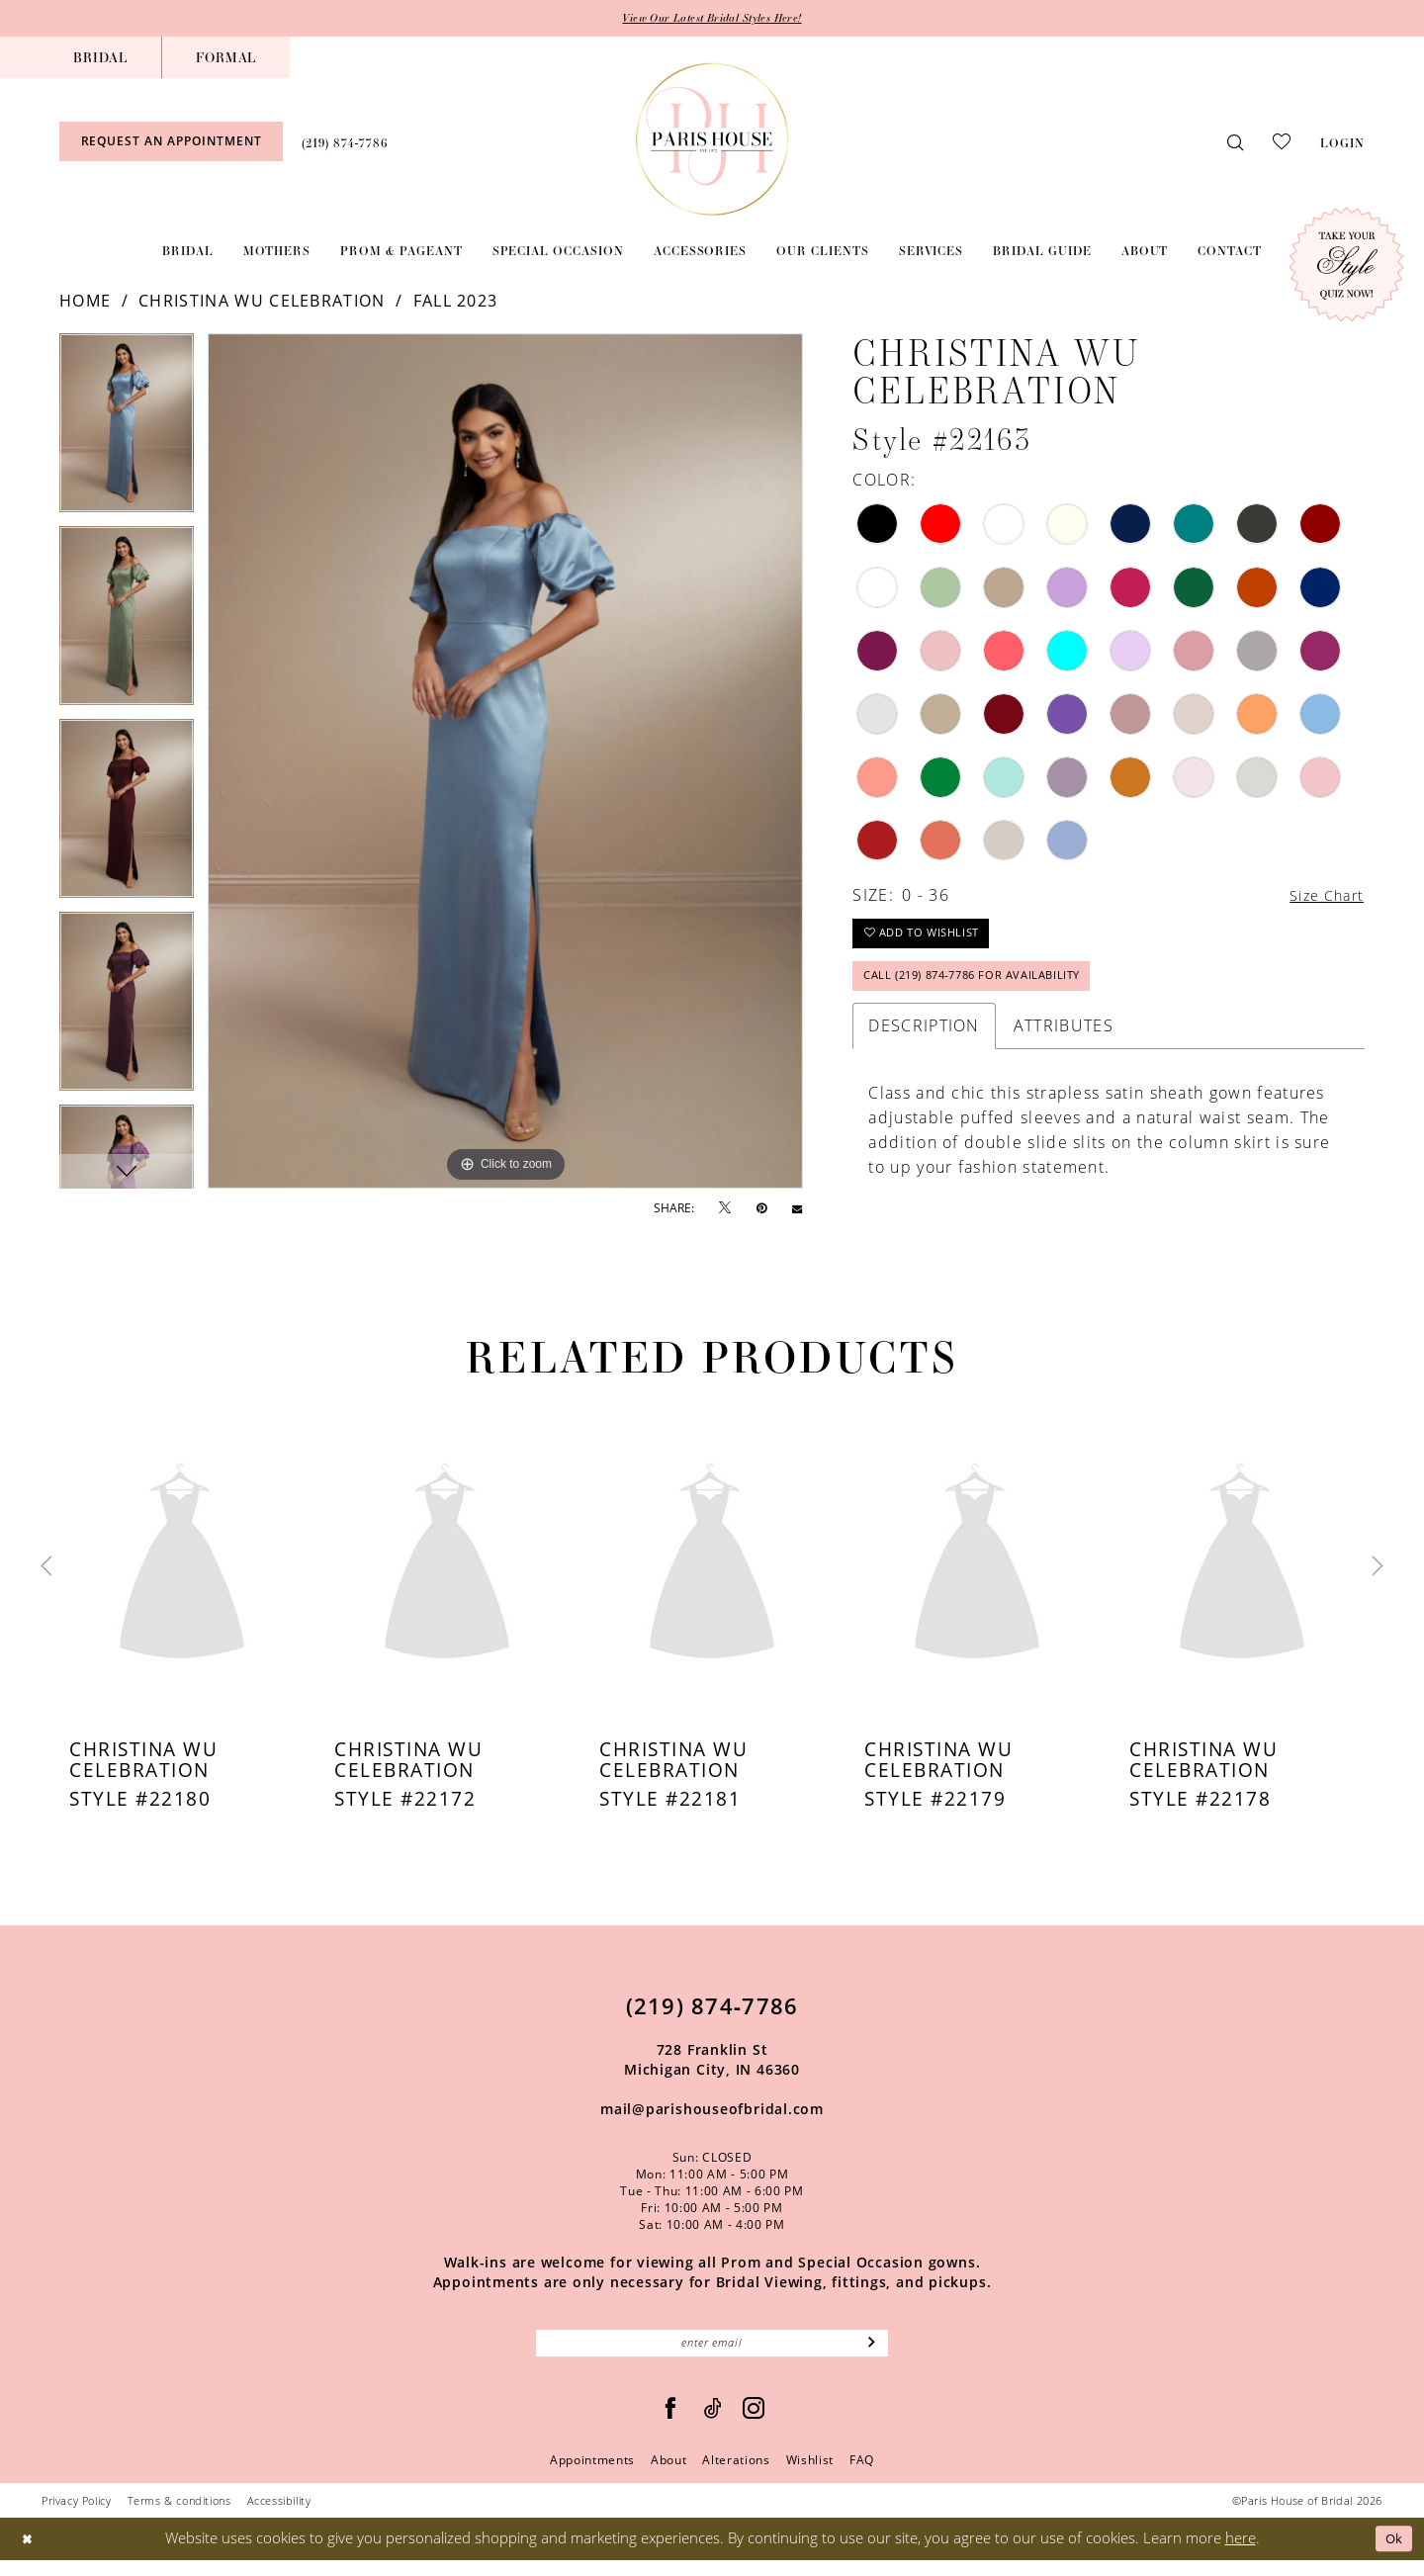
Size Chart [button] (1322, 898)
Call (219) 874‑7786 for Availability (984, 987)
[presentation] (182, 1579)
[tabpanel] (126, 431)
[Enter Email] (712, 2357)
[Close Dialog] (29, 2554)
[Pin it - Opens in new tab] (761, 1209)
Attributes (1063, 1038)
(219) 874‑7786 (712, 2018)
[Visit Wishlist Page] (1281, 142)
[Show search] (1235, 142)
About (668, 2475)
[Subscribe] (871, 2357)
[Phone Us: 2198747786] (345, 142)
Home (85, 302)
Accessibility (279, 2516)
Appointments (592, 2475)
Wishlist (810, 2475)
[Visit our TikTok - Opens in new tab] (713, 2424)
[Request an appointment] (171, 143)
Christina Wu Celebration (261, 302)
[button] (1342, 142)
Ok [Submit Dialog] (1391, 2554)
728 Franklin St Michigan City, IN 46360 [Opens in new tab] (712, 2072)
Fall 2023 (455, 302)
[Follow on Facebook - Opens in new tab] (671, 2424)
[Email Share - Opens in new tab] (797, 1209)
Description (923, 1038)
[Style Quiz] (1346, 266)
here (1240, 2554)
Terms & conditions (179, 2516)
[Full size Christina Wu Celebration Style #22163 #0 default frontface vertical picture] (505, 763)
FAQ (861, 2475)
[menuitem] (100, 58)
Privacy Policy (77, 2516)
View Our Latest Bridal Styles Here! (712, 19)
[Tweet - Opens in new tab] (725, 1209)
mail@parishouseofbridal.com (712, 2121)
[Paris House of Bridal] (712, 140)
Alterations (735, 2475)
